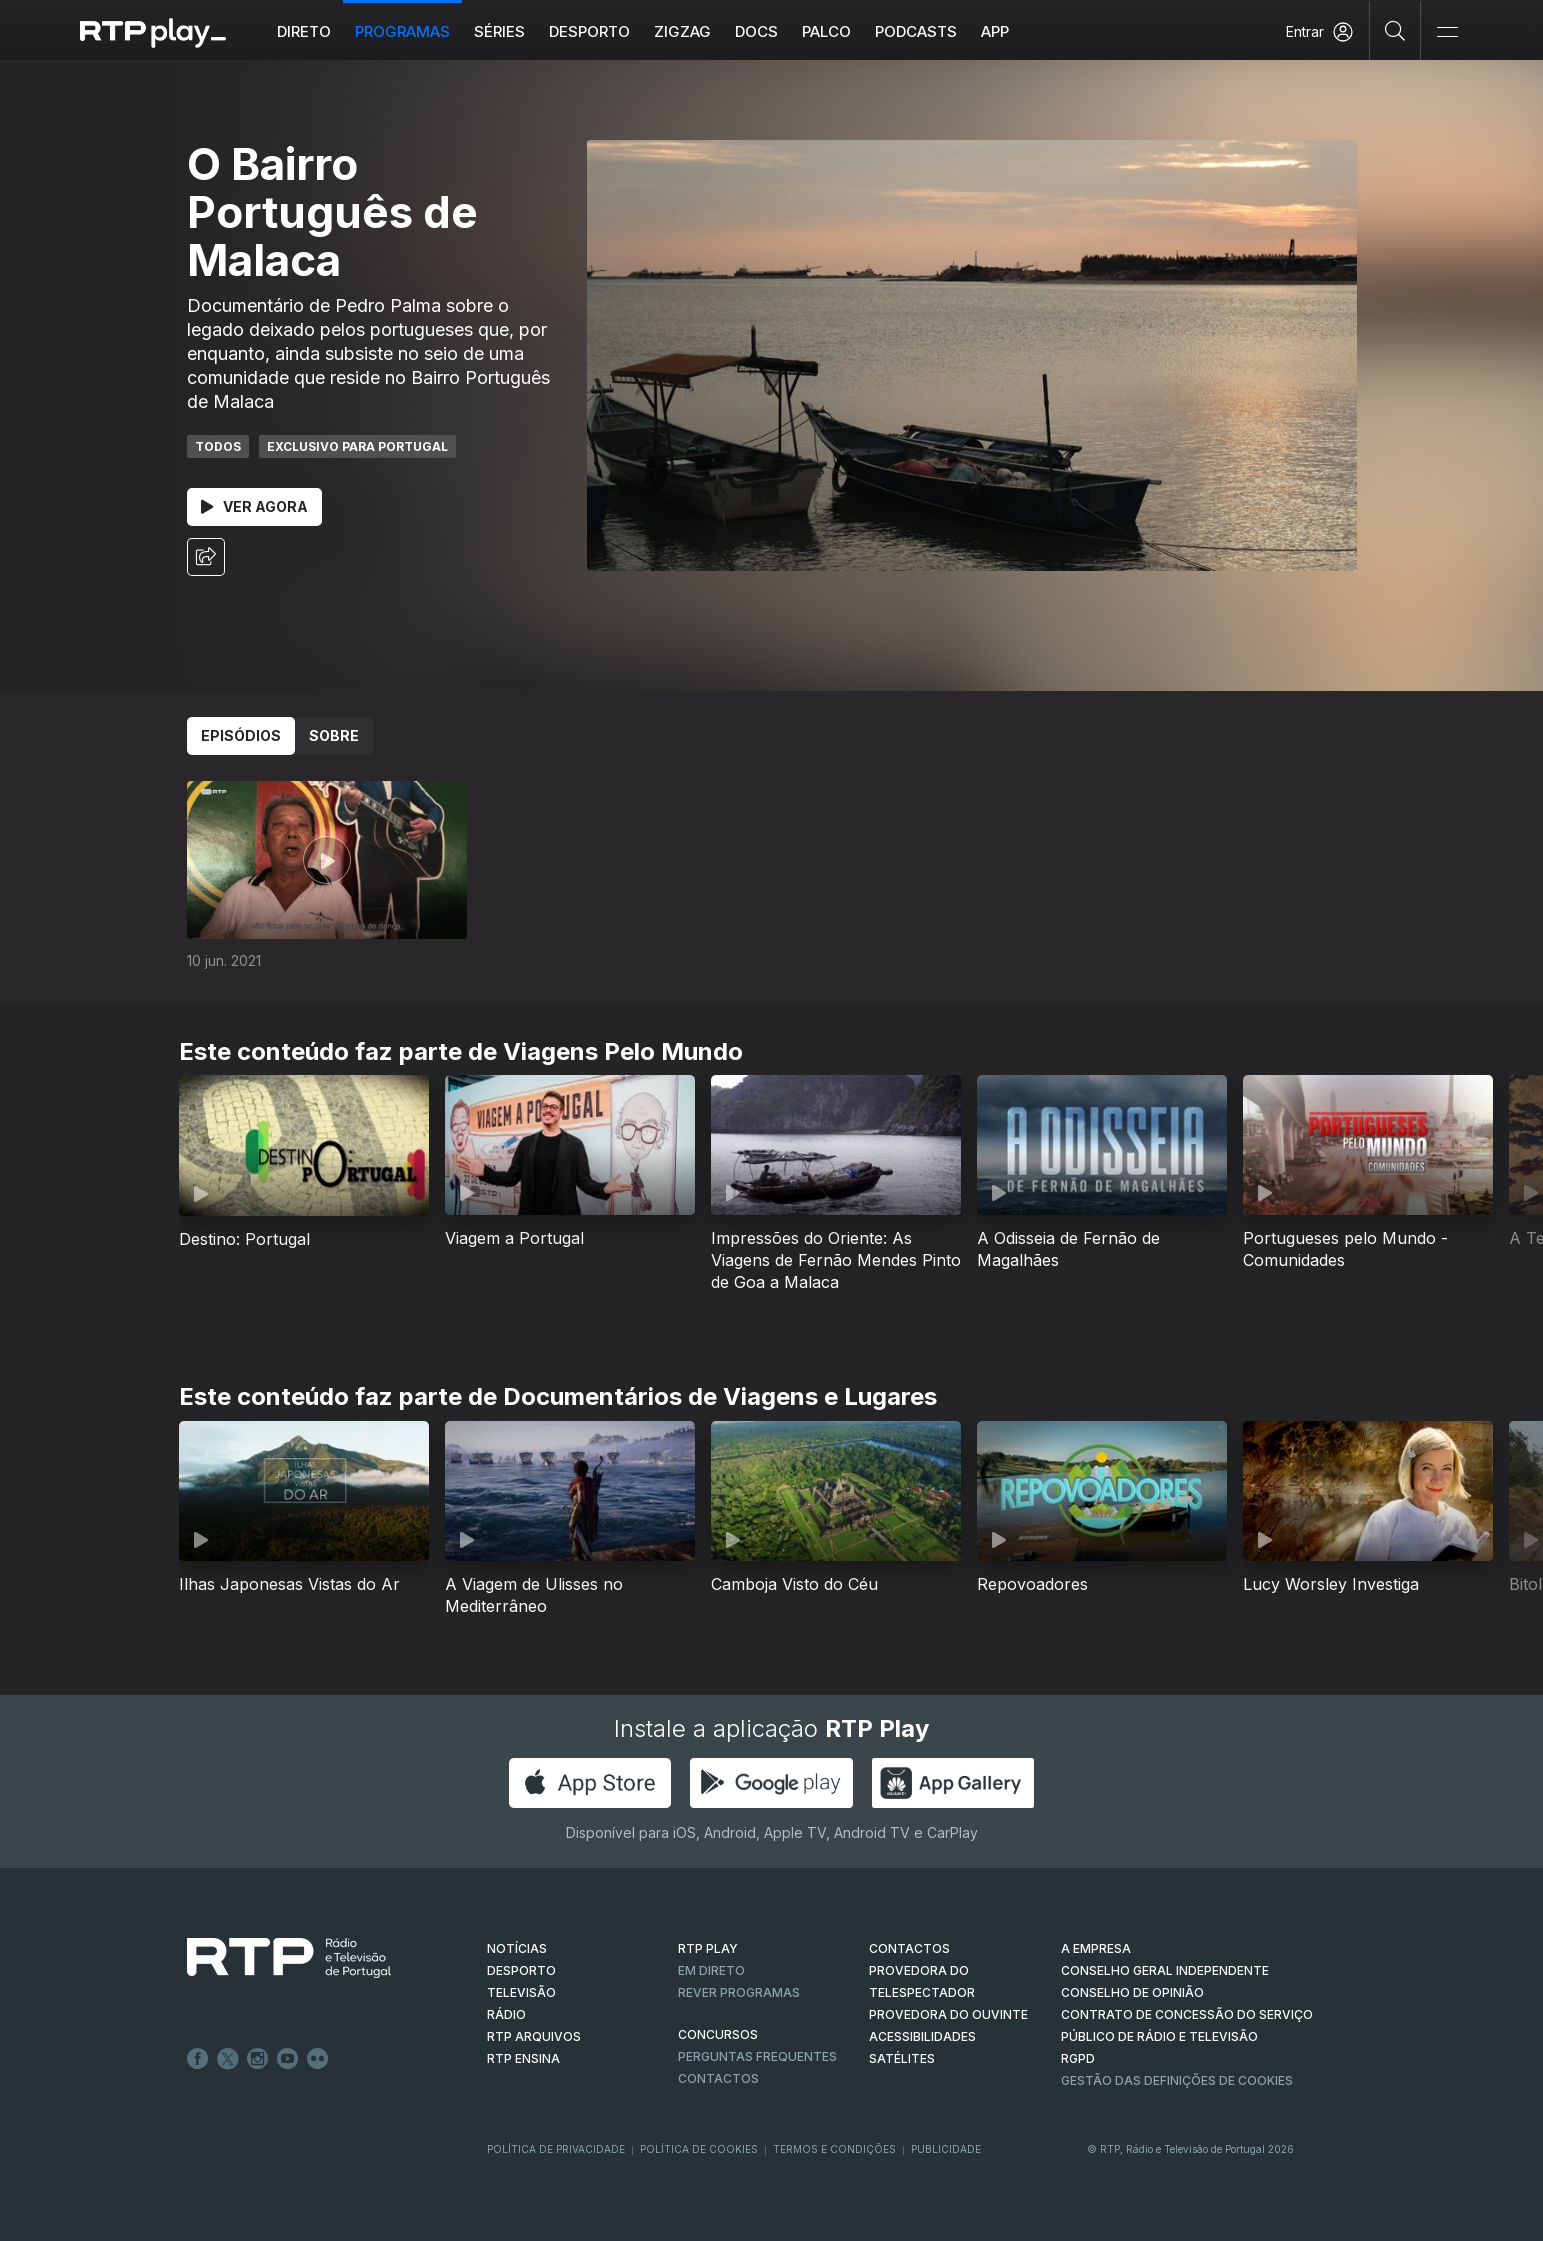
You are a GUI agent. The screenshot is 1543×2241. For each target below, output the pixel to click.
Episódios (241, 735)
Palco (826, 31)
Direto (304, 31)
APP (995, 31)
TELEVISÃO (521, 1992)
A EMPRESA (1096, 1948)
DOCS (756, 31)
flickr (318, 2059)
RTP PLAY (708, 1948)
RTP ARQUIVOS (534, 2036)
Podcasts (916, 31)
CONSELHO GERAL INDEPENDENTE (1165, 1970)
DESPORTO (521, 1970)
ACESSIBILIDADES (922, 2036)
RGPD (1078, 2058)
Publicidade (946, 2149)
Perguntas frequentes (757, 2056)
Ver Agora (254, 506)
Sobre (334, 735)
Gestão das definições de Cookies (1177, 2080)
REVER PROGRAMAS (739, 1992)
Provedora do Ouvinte (948, 2014)
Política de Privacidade (556, 2149)
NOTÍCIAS (517, 1948)
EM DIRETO (711, 1970)
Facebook (198, 2059)
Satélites (902, 2058)
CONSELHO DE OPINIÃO (1132, 1992)
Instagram (258, 2059)
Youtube (288, 2059)
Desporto (589, 31)
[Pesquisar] (1395, 30)
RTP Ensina (523, 2058)
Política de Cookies (699, 2149)
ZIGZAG (682, 31)
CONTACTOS (909, 1948)
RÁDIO (506, 2014)
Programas (402, 31)
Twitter (228, 2059)
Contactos (718, 2078)
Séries (499, 31)
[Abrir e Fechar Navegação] (1447, 32)
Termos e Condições (834, 2149)
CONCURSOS (718, 2034)
